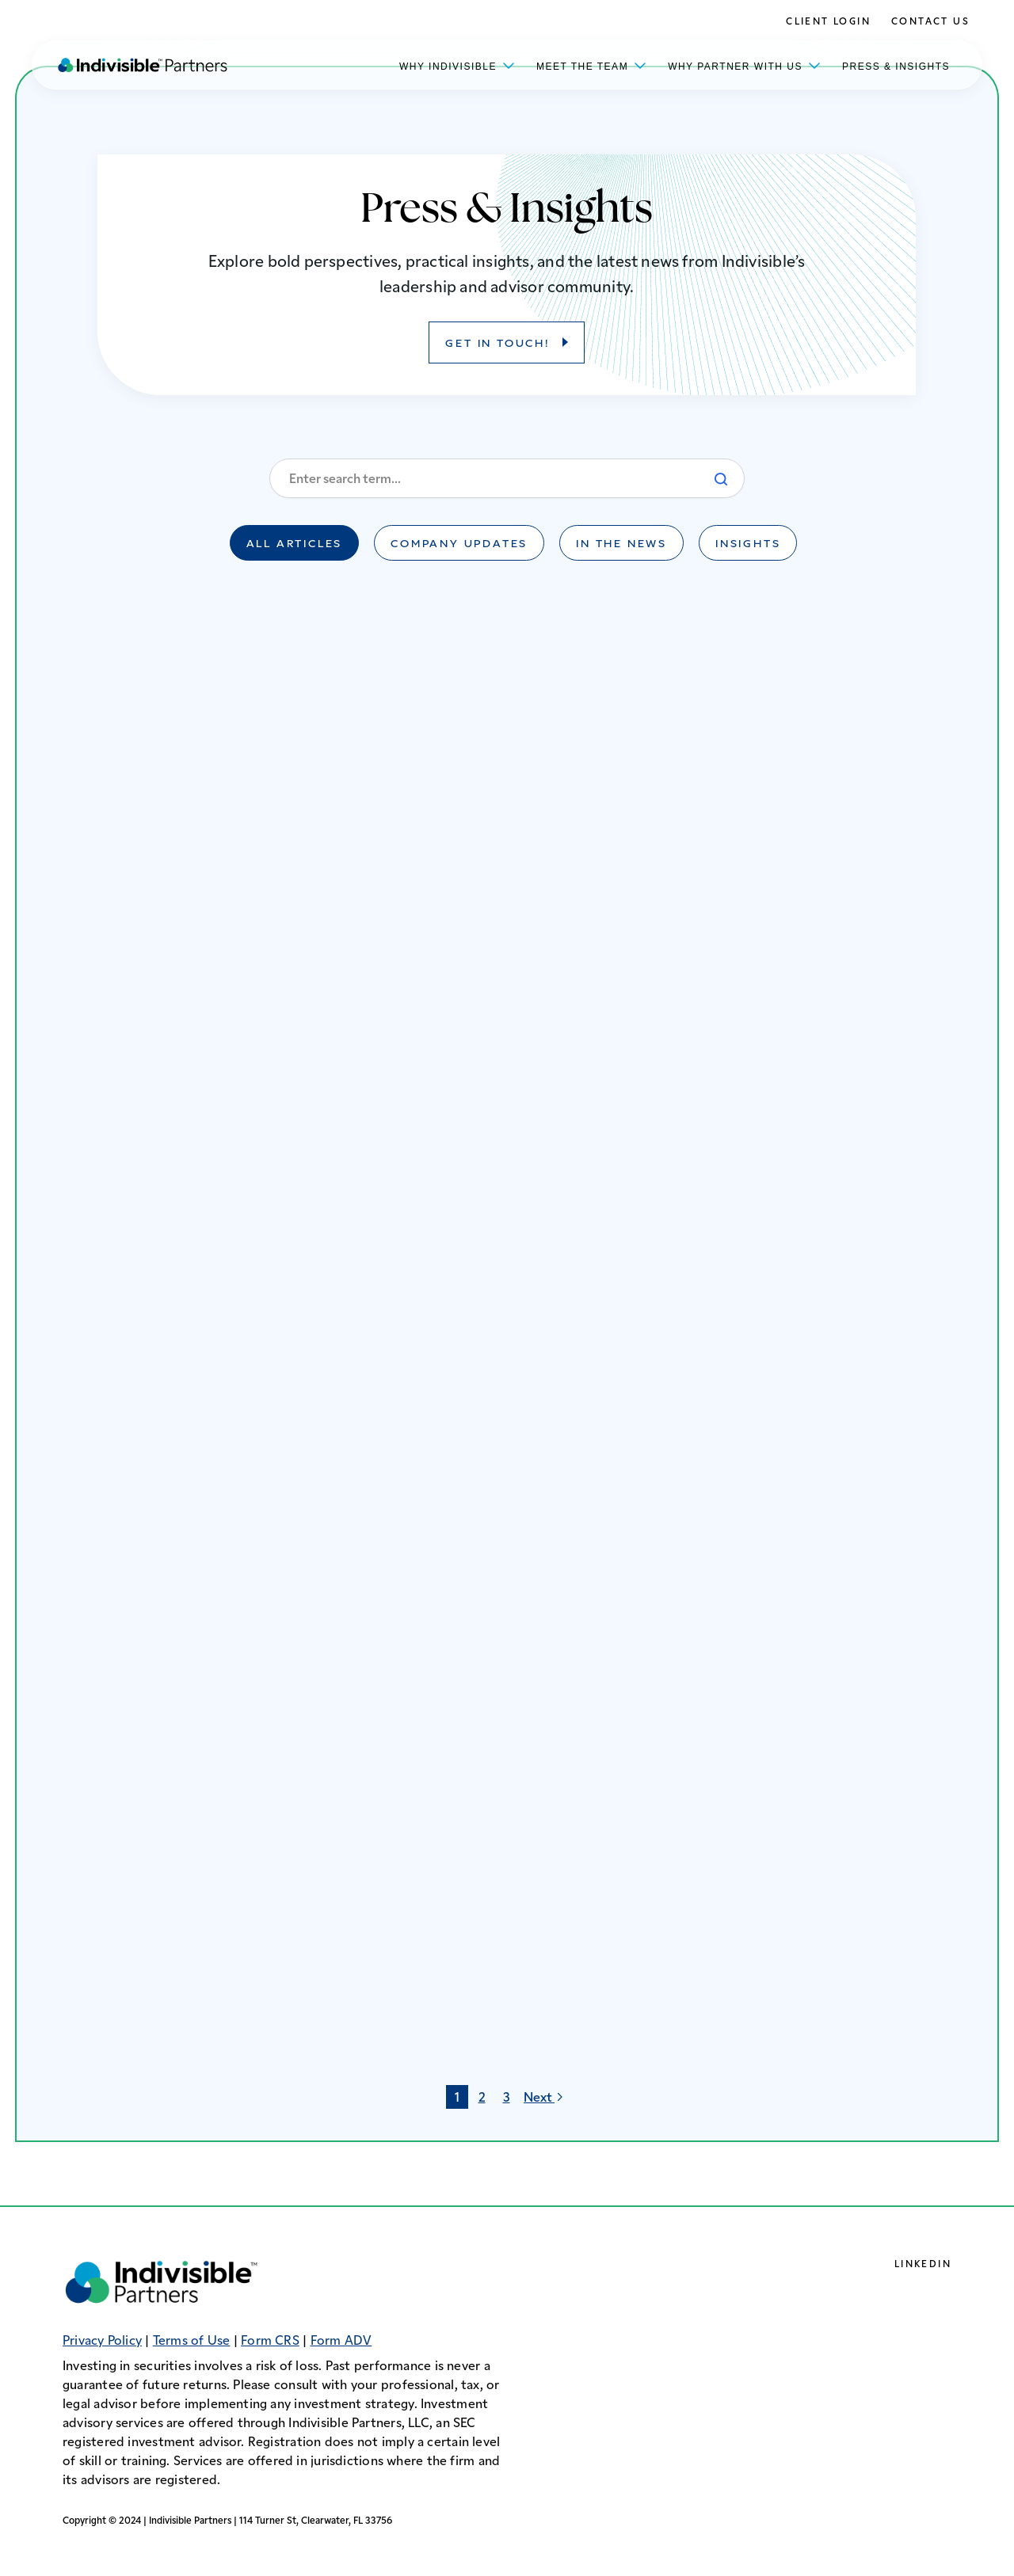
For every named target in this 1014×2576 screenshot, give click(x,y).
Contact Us (930, 22)
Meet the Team (591, 65)
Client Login (828, 22)
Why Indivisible (457, 65)
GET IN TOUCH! (498, 344)
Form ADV (341, 2341)
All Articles (294, 545)
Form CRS (270, 2341)
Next (546, 2097)
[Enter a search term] (507, 478)
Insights (747, 545)
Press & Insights (896, 66)
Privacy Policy (102, 2341)
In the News (621, 545)
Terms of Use (192, 2341)
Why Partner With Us (744, 65)
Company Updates (459, 545)
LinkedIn (922, 2265)
